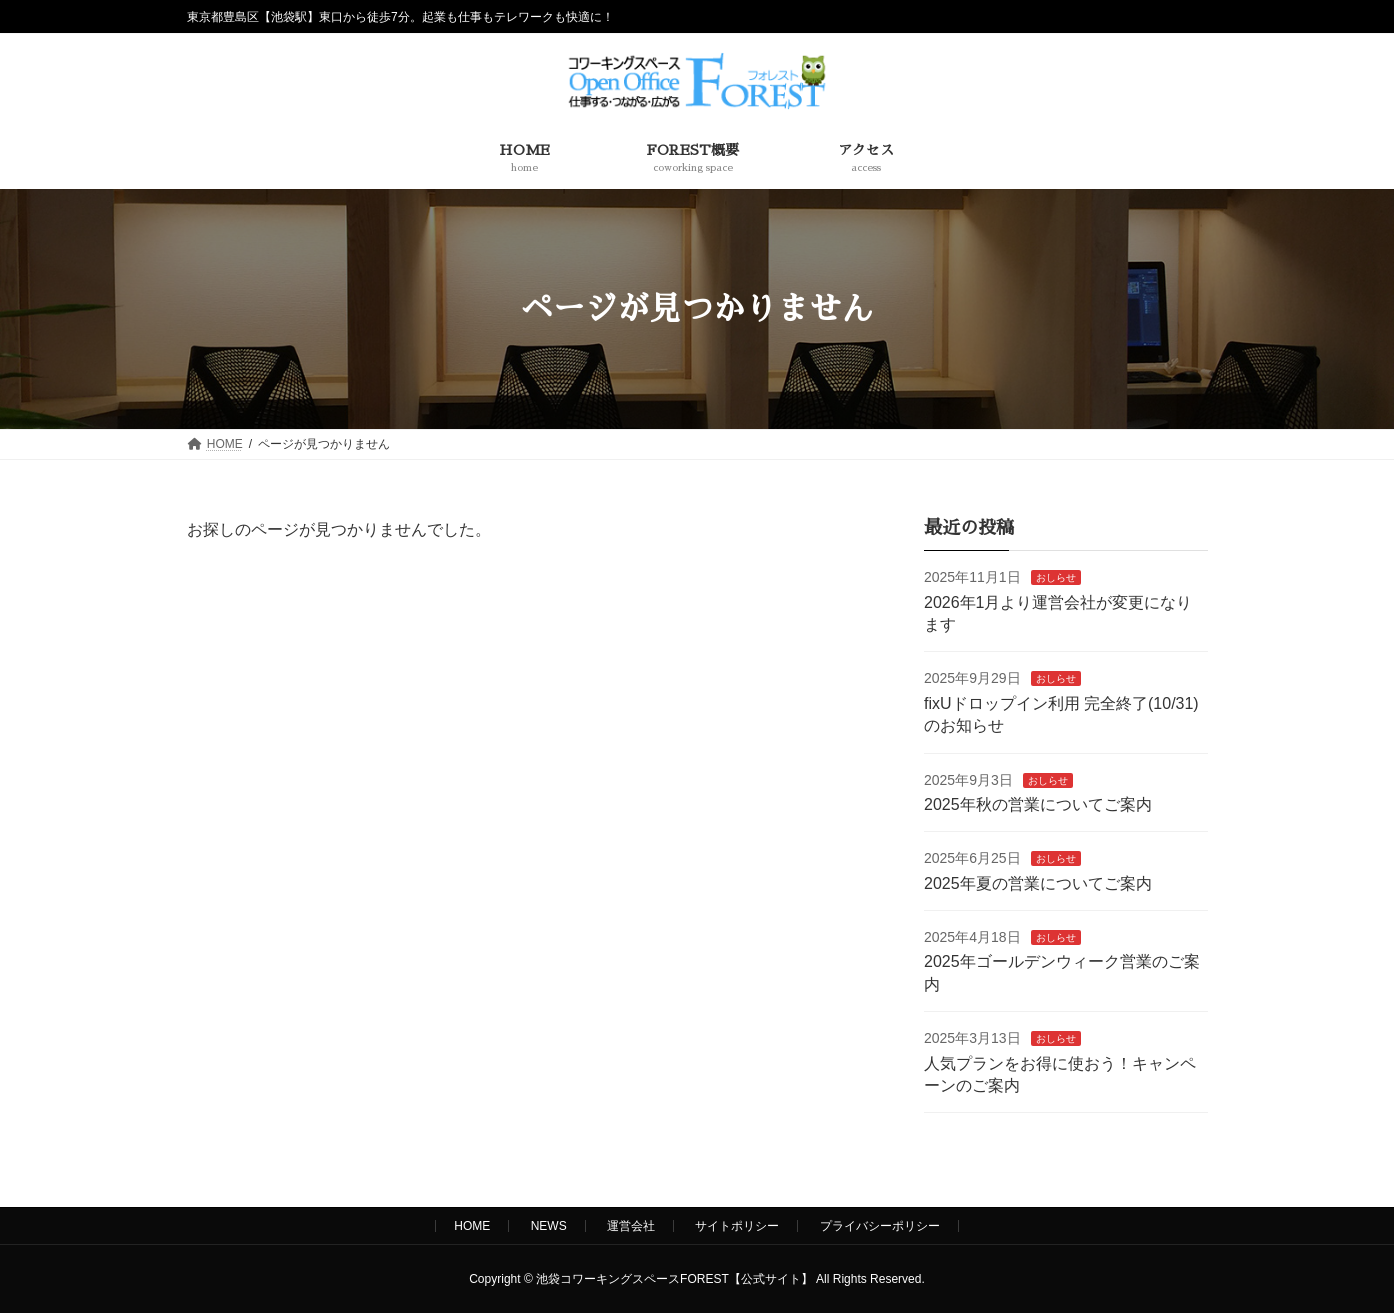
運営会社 (631, 1226)
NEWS (549, 1226)
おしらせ (1055, 577)
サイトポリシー (737, 1226)
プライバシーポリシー (880, 1226)
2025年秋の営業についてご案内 (1038, 804)
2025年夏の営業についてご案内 (1038, 883)
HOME (472, 1226)
